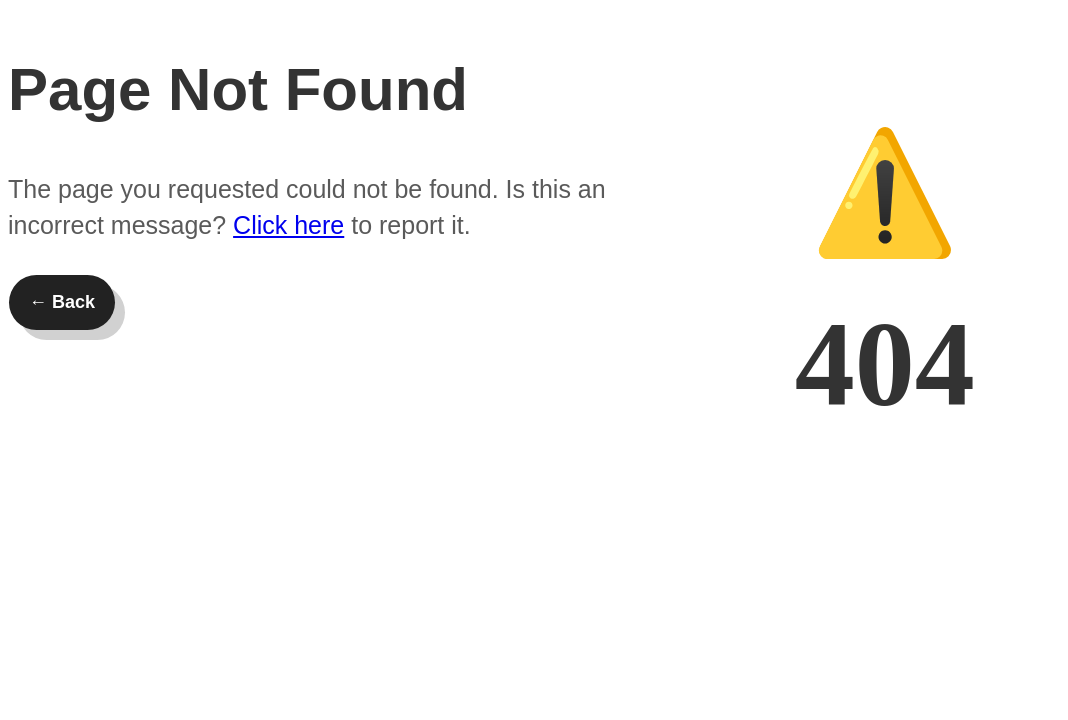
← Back (62, 302)
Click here (288, 225)
